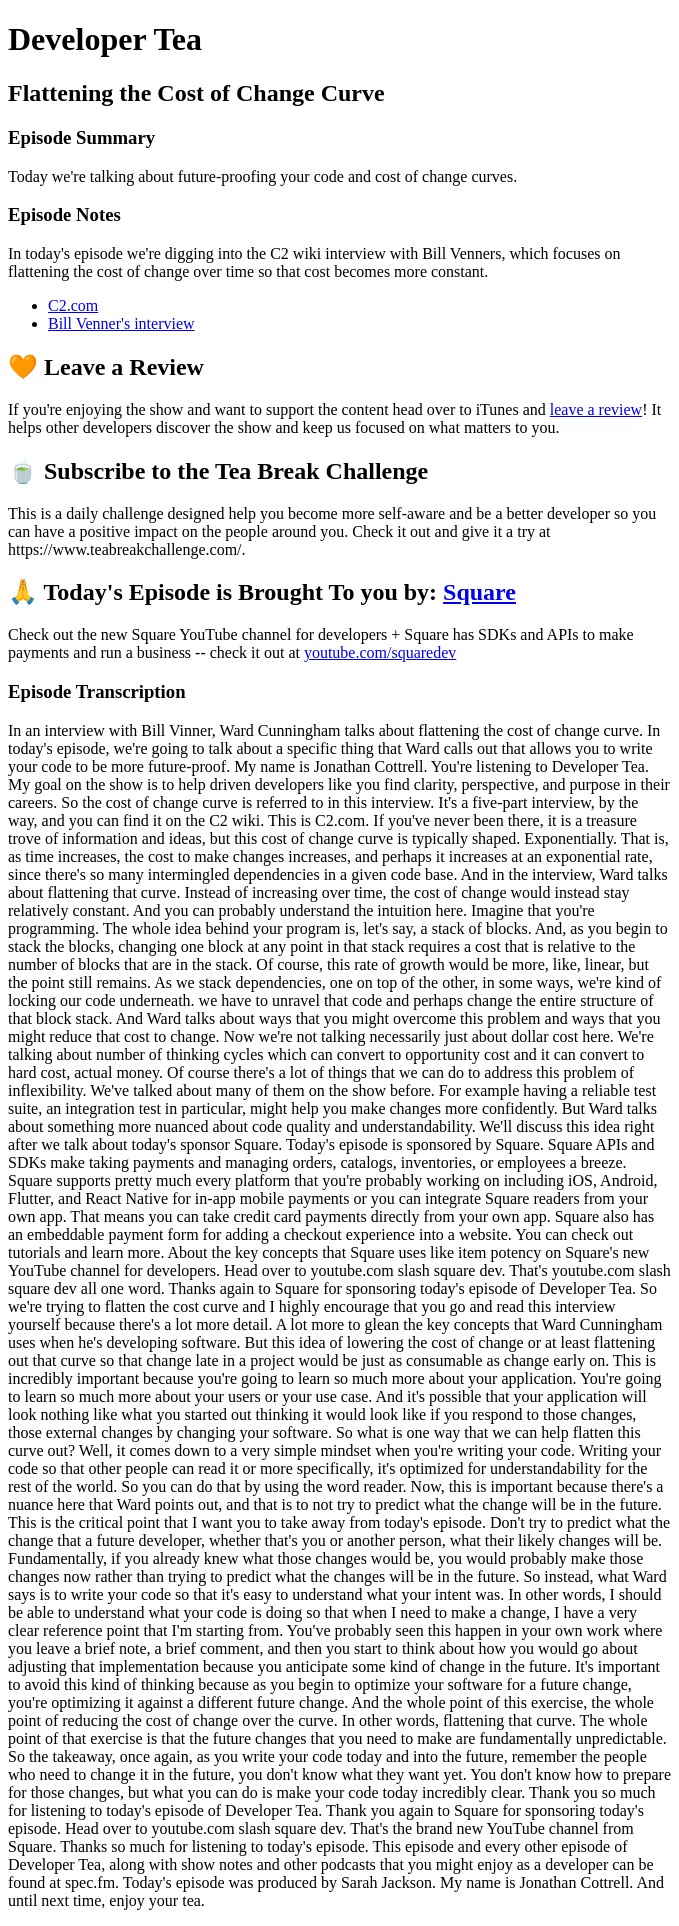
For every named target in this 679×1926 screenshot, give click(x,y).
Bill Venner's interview (121, 323)
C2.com (73, 305)
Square (479, 592)
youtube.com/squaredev (380, 652)
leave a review (596, 409)
